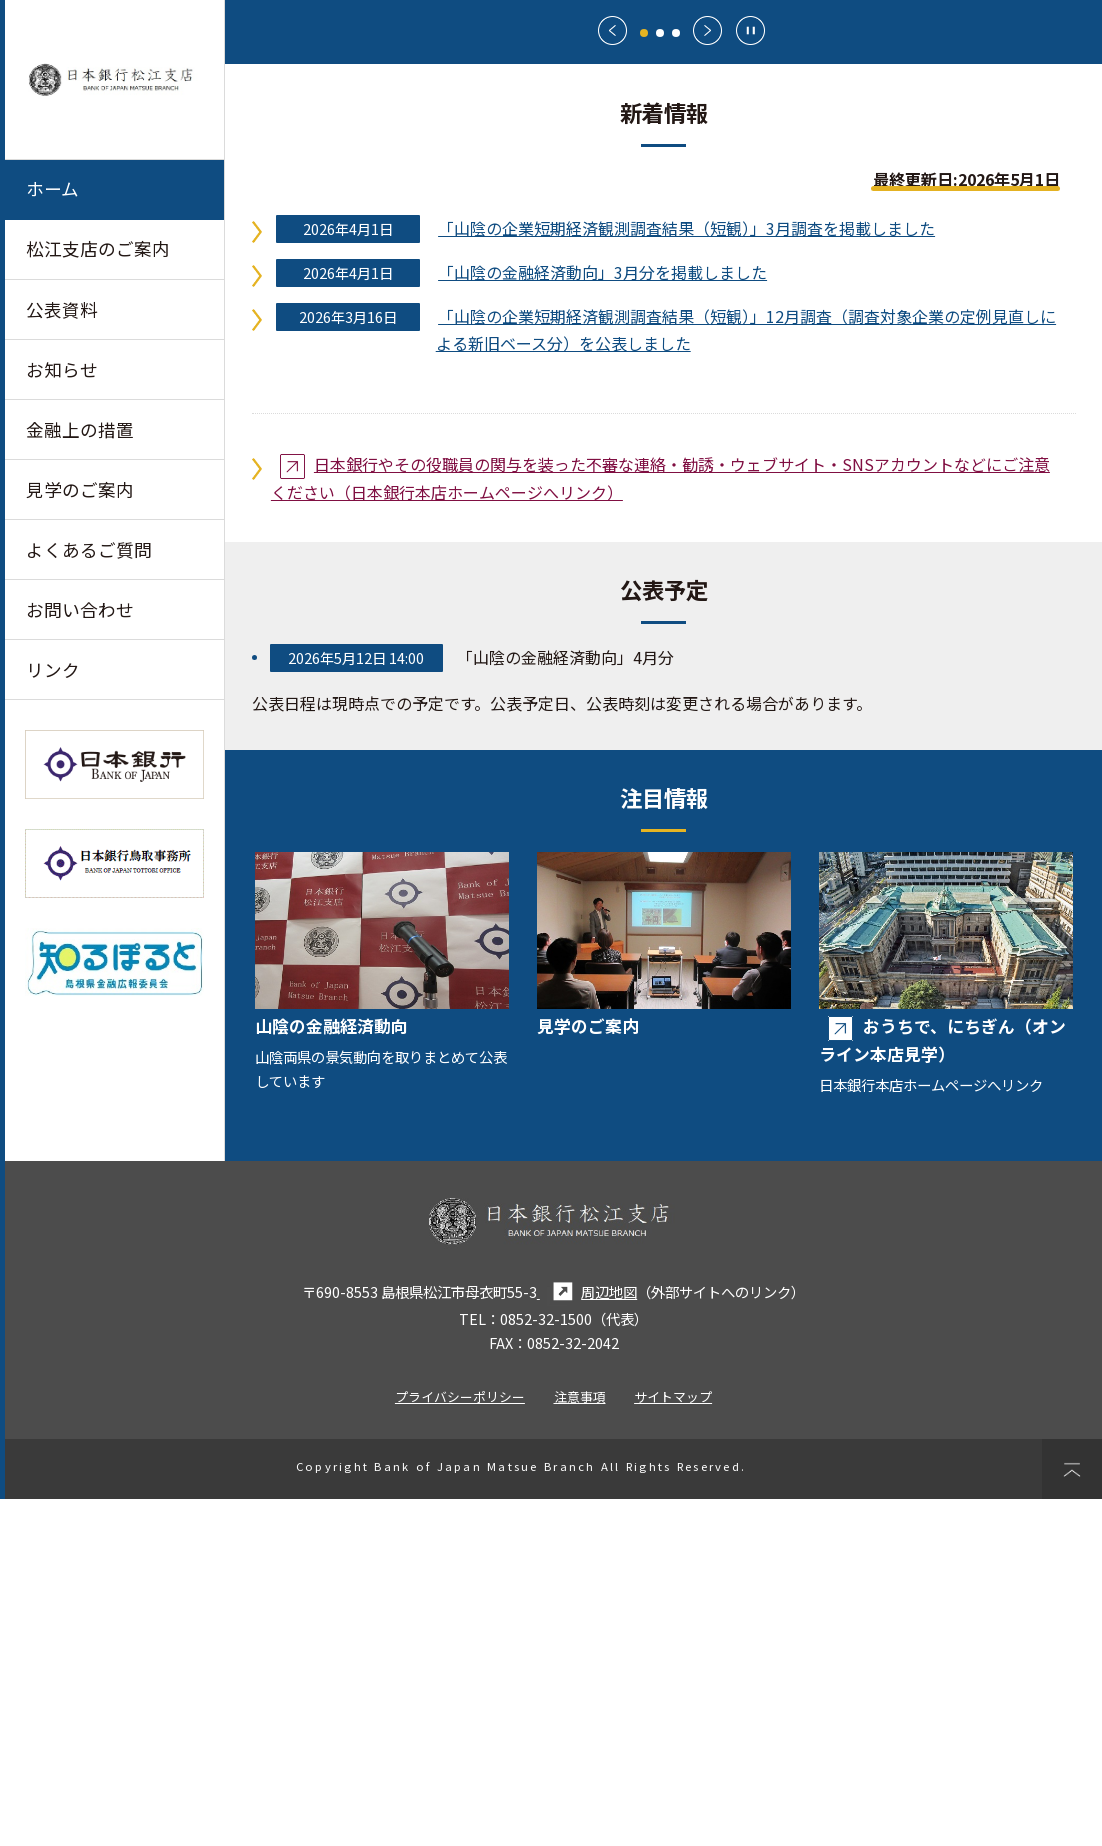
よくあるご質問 (89, 550)
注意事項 (580, 1743)
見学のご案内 (80, 489)
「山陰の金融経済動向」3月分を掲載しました (602, 619)
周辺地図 (587, 1638)
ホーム (52, 188)
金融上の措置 (80, 429)
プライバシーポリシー (460, 1743)
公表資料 (62, 309)
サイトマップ (673, 1743)
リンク (53, 670)
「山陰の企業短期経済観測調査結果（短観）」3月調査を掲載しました (686, 575)
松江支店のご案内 (98, 249)
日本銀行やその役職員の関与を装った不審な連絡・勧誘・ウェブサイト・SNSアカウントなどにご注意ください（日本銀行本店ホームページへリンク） (660, 825)
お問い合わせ (80, 610)
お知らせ (62, 369)
